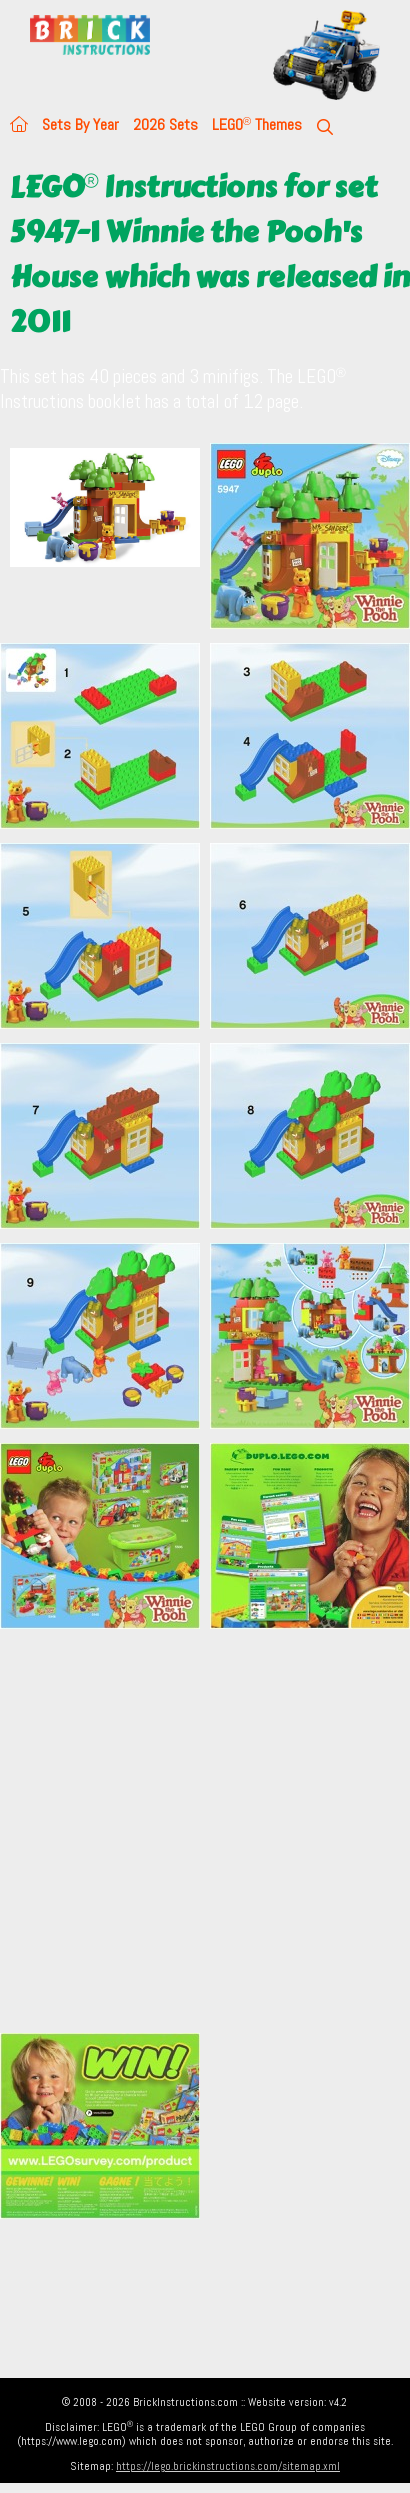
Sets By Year (80, 124)
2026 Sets (165, 124)
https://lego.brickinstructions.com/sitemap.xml (228, 2466)
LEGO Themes (257, 124)
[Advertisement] (187, 1830)
